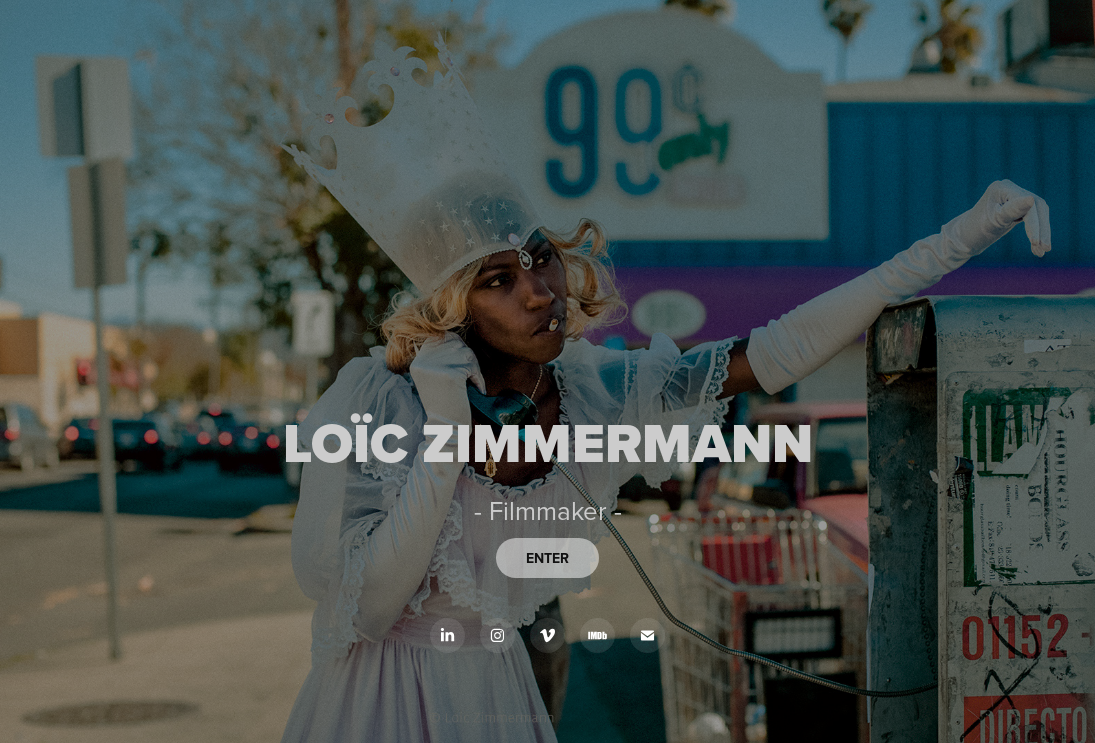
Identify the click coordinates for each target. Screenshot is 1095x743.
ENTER (547, 558)
